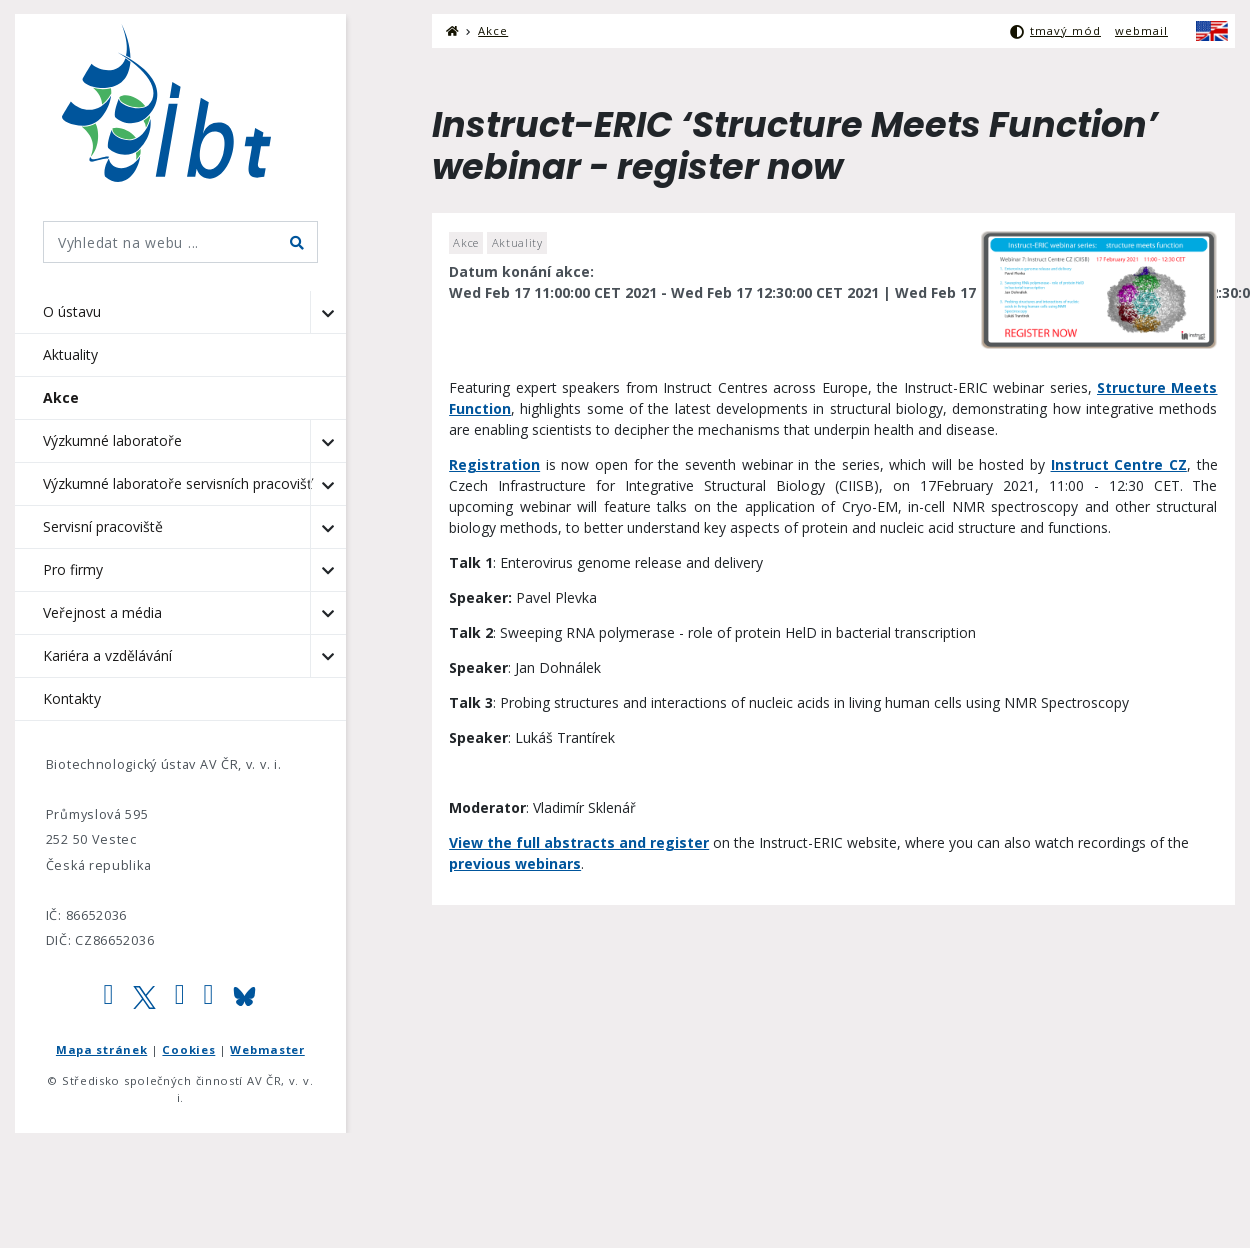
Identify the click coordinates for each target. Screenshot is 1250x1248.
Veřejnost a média (102, 612)
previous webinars (515, 863)
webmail (1141, 30)
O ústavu (72, 311)
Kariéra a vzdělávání (107, 655)
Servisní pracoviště (103, 526)
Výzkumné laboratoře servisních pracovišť (177, 483)
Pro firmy (73, 569)
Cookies (188, 1049)
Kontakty (72, 698)
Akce (61, 397)
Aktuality (70, 354)
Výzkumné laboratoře (112, 440)
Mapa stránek (101, 1049)
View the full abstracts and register (579, 842)
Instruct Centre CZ (1119, 464)
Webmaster (267, 1049)
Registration (494, 464)
